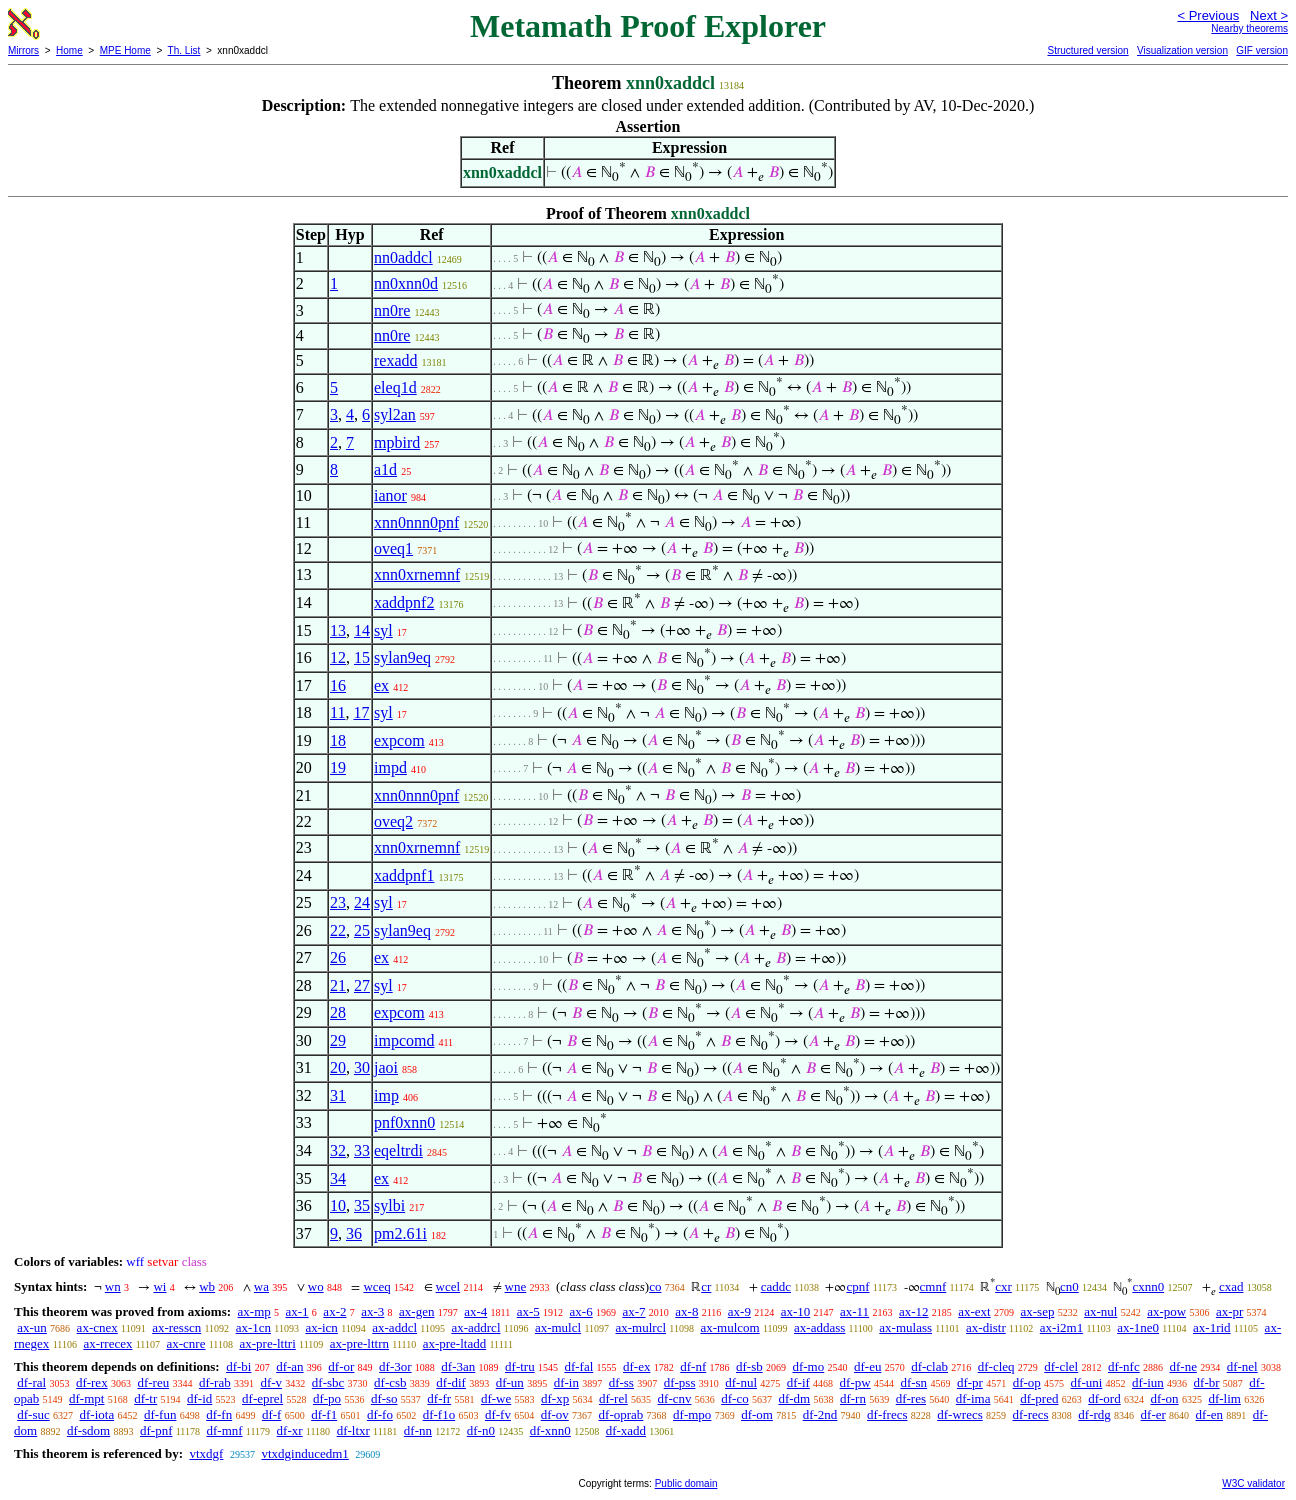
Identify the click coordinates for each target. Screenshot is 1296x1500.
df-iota (97, 1414)
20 (338, 1067)
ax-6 (581, 1311)
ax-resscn (176, 1327)
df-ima (973, 1398)
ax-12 (914, 1311)
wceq (376, 1286)
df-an (289, 1366)
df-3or (395, 1366)
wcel (448, 1286)
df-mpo (692, 1414)
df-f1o (439, 1414)
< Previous (1208, 15)
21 (338, 985)
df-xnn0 (550, 1430)
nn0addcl (403, 257)
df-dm (794, 1398)
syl (383, 630)
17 (361, 712)
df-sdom (88, 1430)
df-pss (680, 1382)
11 (337, 712)
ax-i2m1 (1061, 1327)
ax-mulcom (729, 1327)
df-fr (439, 1398)
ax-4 (475, 1311)
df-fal (578, 1366)
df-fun (160, 1414)
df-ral (31, 1382)
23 (338, 902)
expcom (399, 740)
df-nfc (1124, 1366)
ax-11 (854, 1311)
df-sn (913, 1382)
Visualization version (1182, 50)
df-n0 (481, 1430)
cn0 (1069, 1286)
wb (207, 1286)
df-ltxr (353, 1430)
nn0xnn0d (406, 283)
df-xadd (626, 1430)
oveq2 (393, 821)
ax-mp (254, 1311)
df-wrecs (959, 1414)
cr (706, 1286)
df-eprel (262, 1398)
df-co (734, 1398)
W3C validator (1253, 1483)
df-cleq (996, 1366)
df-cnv (675, 1398)
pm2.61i (400, 1233)
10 (338, 1205)
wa (261, 1286)
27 (362, 985)
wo (316, 1286)
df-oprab (621, 1414)
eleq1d (395, 387)
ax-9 (739, 1311)
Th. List (184, 50)
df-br (1207, 1382)
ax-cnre (185, 1343)
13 (338, 630)
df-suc (33, 1414)
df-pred (1039, 1398)
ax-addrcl (475, 1327)
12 (338, 657)
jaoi (386, 1067)
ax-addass (819, 1327)
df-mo (808, 1366)
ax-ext (974, 1311)
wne (516, 1286)
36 (354, 1233)
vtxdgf (206, 1453)
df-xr (290, 1430)
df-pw (855, 1382)
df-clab (929, 1366)
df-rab (215, 1382)
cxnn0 (1148, 1286)
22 (338, 930)
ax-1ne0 (1138, 1327)
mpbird (397, 442)
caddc (776, 1286)
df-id (199, 1398)
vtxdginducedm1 (304, 1453)
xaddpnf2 (404, 602)
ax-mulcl (558, 1327)
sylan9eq (402, 657)
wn (113, 1286)
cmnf (933, 1286)
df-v (271, 1382)
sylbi (389, 1205)
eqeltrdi (398, 1150)
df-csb (390, 1382)
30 (362, 1067)
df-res (911, 1398)
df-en (1209, 1414)
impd (390, 767)
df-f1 (324, 1414)
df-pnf (156, 1430)
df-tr (145, 1398)
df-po (327, 1398)
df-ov (555, 1414)
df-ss (621, 1382)
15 (362, 657)
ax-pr (1229, 1311)
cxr (1003, 1286)
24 (362, 902)
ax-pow (1166, 1311)
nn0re (392, 310)
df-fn (219, 1414)
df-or (341, 1366)
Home (69, 50)
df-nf (693, 1366)
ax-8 (686, 1311)
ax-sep (1037, 1311)
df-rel (613, 1398)
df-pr (970, 1382)
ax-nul (1100, 1311)
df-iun (1148, 1382)
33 (362, 1150)
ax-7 (633, 1311)
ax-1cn (253, 1327)
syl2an (395, 414)
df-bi (238, 1366)
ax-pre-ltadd (455, 1343)
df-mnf (224, 1430)
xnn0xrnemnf (417, 574)
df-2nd (820, 1414)
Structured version (1087, 50)
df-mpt (86, 1398)
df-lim (1224, 1398)
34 (338, 1178)
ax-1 (297, 1311)
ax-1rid (1212, 1327)
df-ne (1182, 1366)
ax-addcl (394, 1327)
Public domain (686, 1483)
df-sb (749, 1366)
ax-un (32, 1327)
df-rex (92, 1382)
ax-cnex (97, 1327)
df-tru (520, 1366)
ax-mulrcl (641, 1327)
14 (362, 630)
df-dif (451, 1382)
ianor (390, 495)
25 (362, 930)
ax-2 (334, 1311)
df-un (510, 1382)
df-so (384, 1398)
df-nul (741, 1382)
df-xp (555, 1398)
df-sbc (328, 1382)
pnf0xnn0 (404, 1122)
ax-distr (986, 1327)
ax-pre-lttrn (359, 1343)
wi (159, 1286)
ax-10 (796, 1311)
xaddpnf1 (404, 875)
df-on (1164, 1398)
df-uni (1087, 1382)
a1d (385, 469)
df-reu (153, 1382)
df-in (566, 1382)
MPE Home (125, 50)
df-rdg (1094, 1414)
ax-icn (321, 1327)
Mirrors (23, 50)
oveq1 (393, 548)
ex (381, 685)
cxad (1231, 1286)
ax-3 (372, 1311)
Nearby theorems (1249, 28)
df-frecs (887, 1414)
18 (338, 740)
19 (338, 767)
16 (338, 685)
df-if (798, 1382)
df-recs (1030, 1414)
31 (338, 1095)
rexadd (396, 360)
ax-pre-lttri (267, 1343)
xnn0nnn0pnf (416, 522)
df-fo (380, 1414)
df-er (1153, 1414)
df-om (757, 1414)
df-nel (1242, 1366)
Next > (1269, 15)
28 (338, 1012)
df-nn (418, 1430)
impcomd (404, 1040)
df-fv (498, 1414)
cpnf (857, 1286)
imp (386, 1095)
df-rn (853, 1398)
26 (338, 957)
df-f (272, 1414)
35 (362, 1205)
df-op (1027, 1382)
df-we (496, 1398)
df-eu (867, 1366)
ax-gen (416, 1311)
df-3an (458, 1366)
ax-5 (528, 1311)
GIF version (1262, 50)
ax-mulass (905, 1327)
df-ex (636, 1366)
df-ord (1104, 1398)
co (655, 1286)
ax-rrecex (107, 1343)
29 (338, 1040)
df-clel (1061, 1366)
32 (338, 1150)
